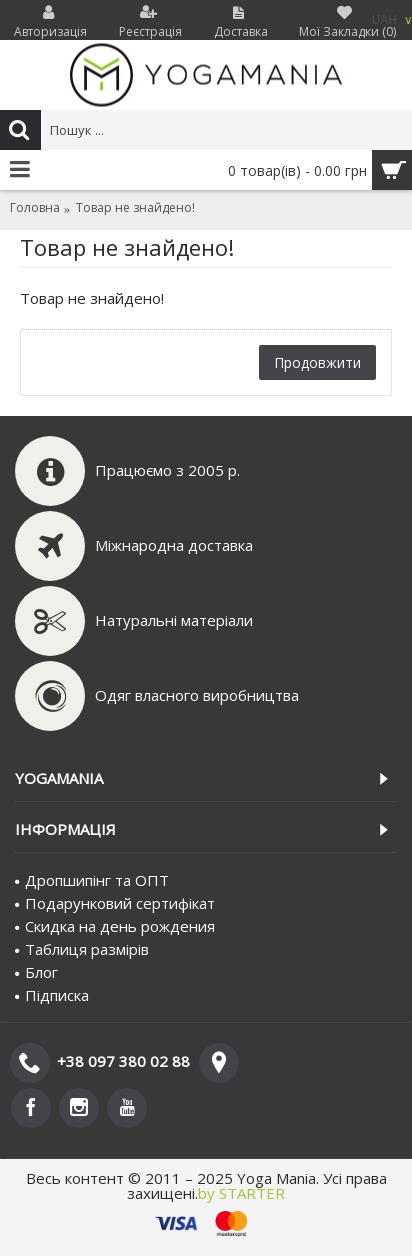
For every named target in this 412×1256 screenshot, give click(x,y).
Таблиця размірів (82, 949)
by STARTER (241, 1193)
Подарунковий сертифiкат (115, 903)
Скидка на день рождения (115, 926)
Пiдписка (52, 995)
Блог (36, 972)
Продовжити (317, 362)
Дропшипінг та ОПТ (92, 880)
